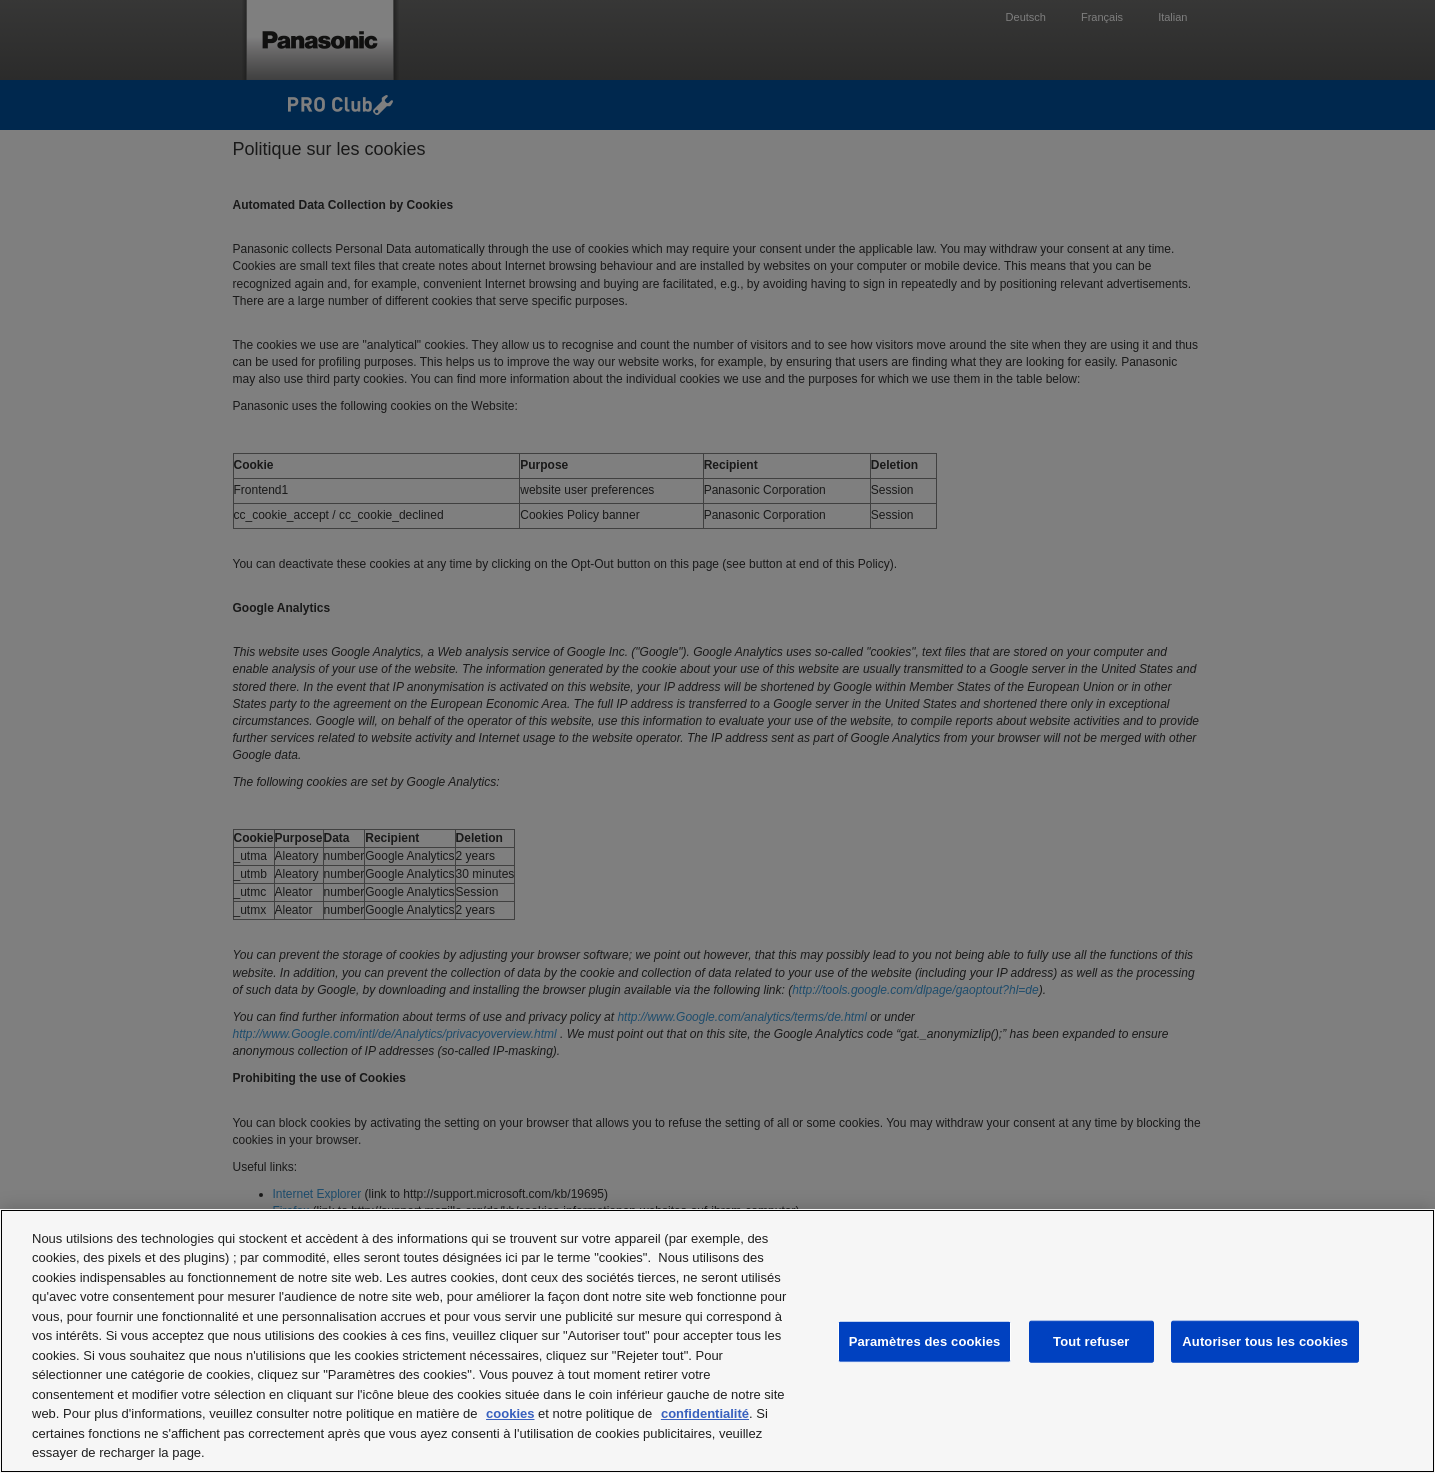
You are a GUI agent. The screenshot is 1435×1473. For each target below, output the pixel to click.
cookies (510, 1413)
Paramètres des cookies (925, 1341)
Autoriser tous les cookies (1265, 1341)
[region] (717, 1341)
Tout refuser (1091, 1341)
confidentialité (705, 1413)
